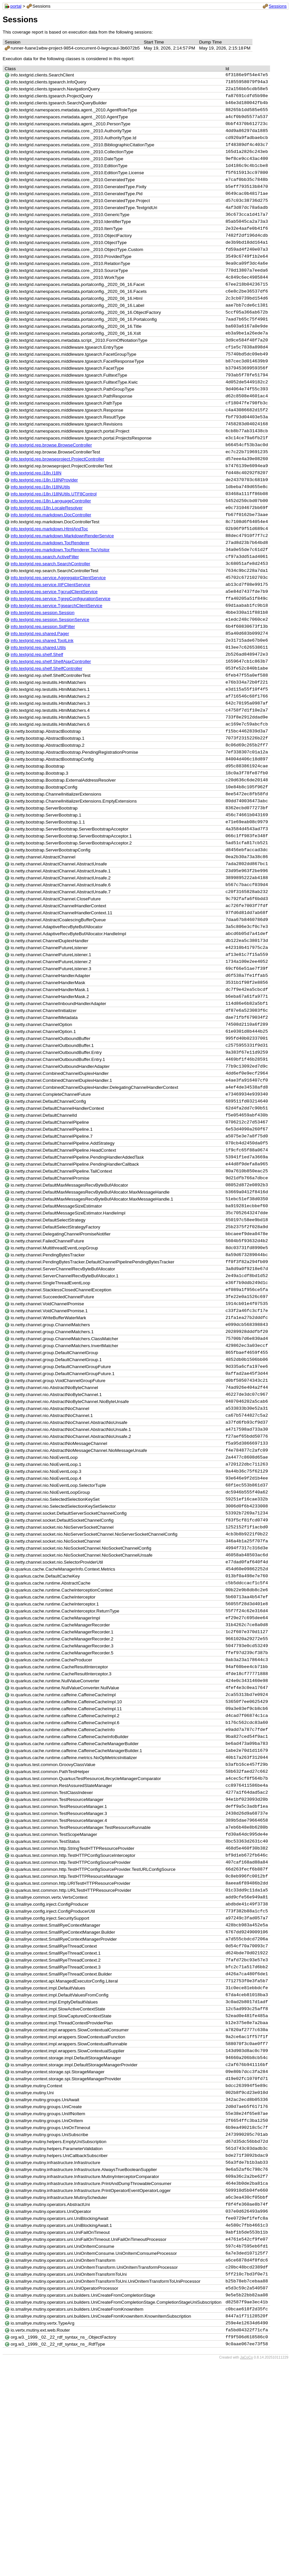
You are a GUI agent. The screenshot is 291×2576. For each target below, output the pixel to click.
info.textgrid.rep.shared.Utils (38, 702)
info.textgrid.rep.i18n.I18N (36, 511)
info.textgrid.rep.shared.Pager (40, 687)
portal (15, 6)
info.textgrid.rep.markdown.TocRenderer (50, 587)
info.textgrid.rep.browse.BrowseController (51, 480)
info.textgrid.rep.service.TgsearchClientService (56, 656)
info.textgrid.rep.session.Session (42, 664)
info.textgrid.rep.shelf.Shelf (37, 710)
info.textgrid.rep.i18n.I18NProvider (44, 518)
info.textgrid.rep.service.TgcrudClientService (54, 641)
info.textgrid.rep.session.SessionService (50, 671)
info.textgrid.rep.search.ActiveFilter (45, 602)
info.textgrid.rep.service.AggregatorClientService (58, 625)
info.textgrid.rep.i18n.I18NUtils (40, 526)
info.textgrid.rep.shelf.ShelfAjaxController (51, 717)
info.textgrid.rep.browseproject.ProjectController (57, 495)
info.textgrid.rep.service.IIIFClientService (50, 633)
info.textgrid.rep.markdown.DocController (51, 557)
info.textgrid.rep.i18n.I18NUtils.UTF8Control (54, 534)
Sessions (278, 6)
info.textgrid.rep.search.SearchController (50, 610)
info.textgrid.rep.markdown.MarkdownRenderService (62, 580)
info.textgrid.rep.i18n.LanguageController (51, 541)
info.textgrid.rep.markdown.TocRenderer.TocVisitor (60, 595)
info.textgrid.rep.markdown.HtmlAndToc (49, 572)
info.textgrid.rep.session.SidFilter (43, 679)
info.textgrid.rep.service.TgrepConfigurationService (60, 648)
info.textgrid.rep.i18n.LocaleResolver (46, 549)
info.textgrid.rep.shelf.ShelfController (46, 725)
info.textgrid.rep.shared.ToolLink (42, 694)
